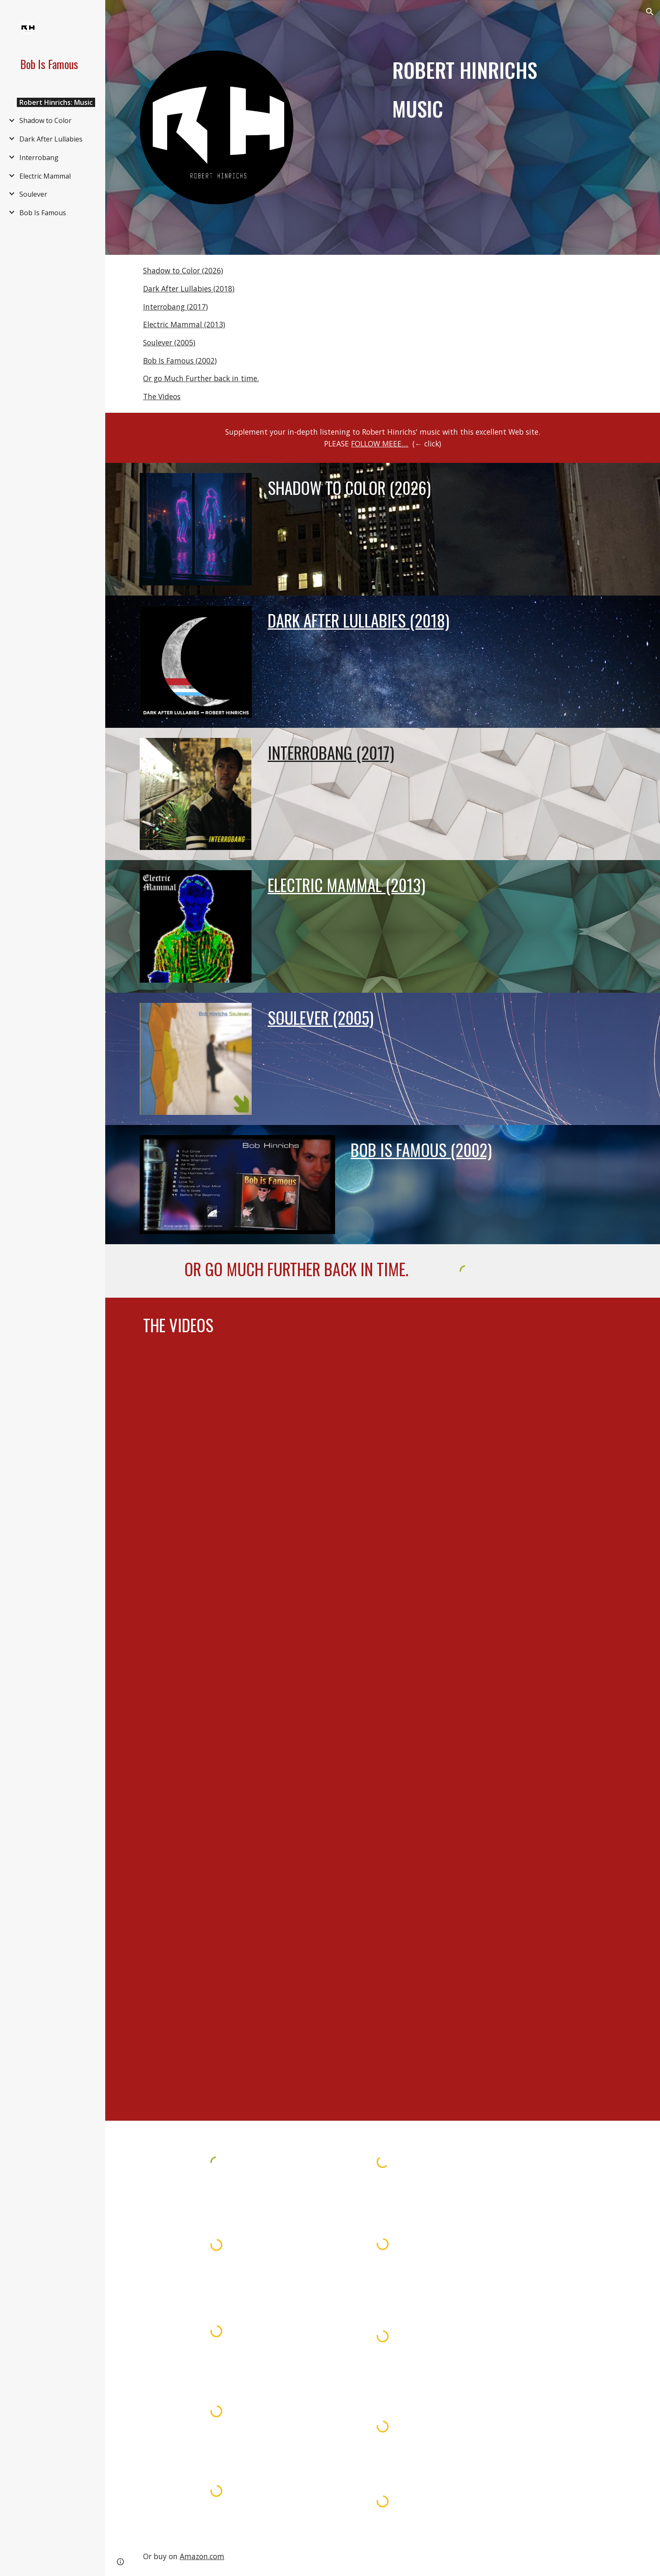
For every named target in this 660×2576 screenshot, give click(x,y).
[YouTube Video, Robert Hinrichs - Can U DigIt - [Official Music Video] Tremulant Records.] (382, 2005)
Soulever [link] (33, 194)
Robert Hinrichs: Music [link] (56, 102)
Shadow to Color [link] (45, 120)
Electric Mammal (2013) (184, 324)
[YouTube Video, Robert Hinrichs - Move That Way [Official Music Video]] (382, 1786)
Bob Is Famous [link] (42, 212)
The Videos (162, 396)
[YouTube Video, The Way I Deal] (382, 1508)
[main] (486, 89)
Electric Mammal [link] (45, 176)
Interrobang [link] (39, 157)
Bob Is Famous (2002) (180, 360)
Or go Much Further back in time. (201, 378)
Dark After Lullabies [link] (50, 139)
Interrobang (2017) (175, 307)
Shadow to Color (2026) (183, 270)
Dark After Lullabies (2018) (188, 288)
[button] (650, 12)
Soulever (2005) (169, 342)
